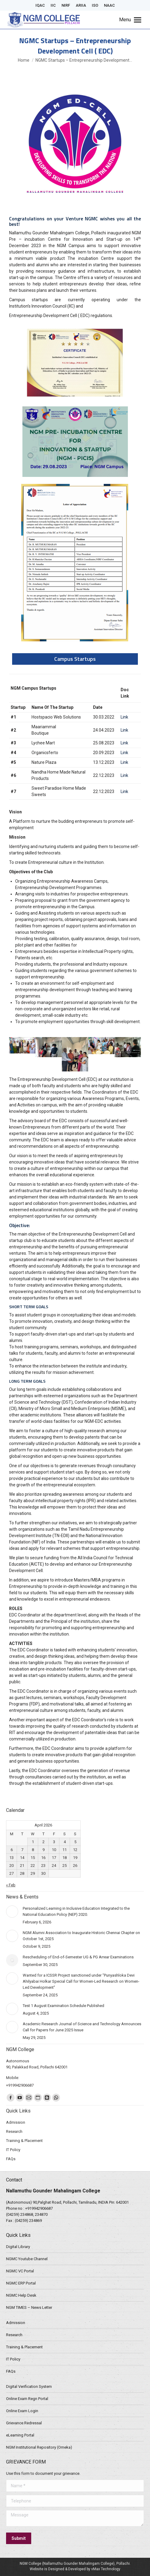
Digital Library (18, 2246)
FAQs (10, 2371)
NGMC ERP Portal (21, 2283)
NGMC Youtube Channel (27, 2259)
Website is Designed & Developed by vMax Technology (75, 2569)
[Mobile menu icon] (130, 19)
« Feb (10, 1885)
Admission (15, 2322)
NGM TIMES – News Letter (29, 2307)
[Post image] (12, 1911)
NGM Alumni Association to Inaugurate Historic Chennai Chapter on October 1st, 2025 (81, 1935)
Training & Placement (24, 2347)
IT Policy (13, 2359)
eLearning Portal (20, 2435)
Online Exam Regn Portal (27, 2398)
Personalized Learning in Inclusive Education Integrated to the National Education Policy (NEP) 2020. (76, 1911)
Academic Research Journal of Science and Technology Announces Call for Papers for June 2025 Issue (82, 2027)
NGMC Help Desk (21, 2295)
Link (124, 717)
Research (14, 2335)
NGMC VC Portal (20, 2271)
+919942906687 (39, 2208)
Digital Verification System (29, 2386)
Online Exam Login (22, 2411)
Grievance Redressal (24, 2423)
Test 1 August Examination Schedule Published (63, 2005)
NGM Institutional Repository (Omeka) (39, 2447)
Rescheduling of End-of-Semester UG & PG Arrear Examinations (78, 1957)
